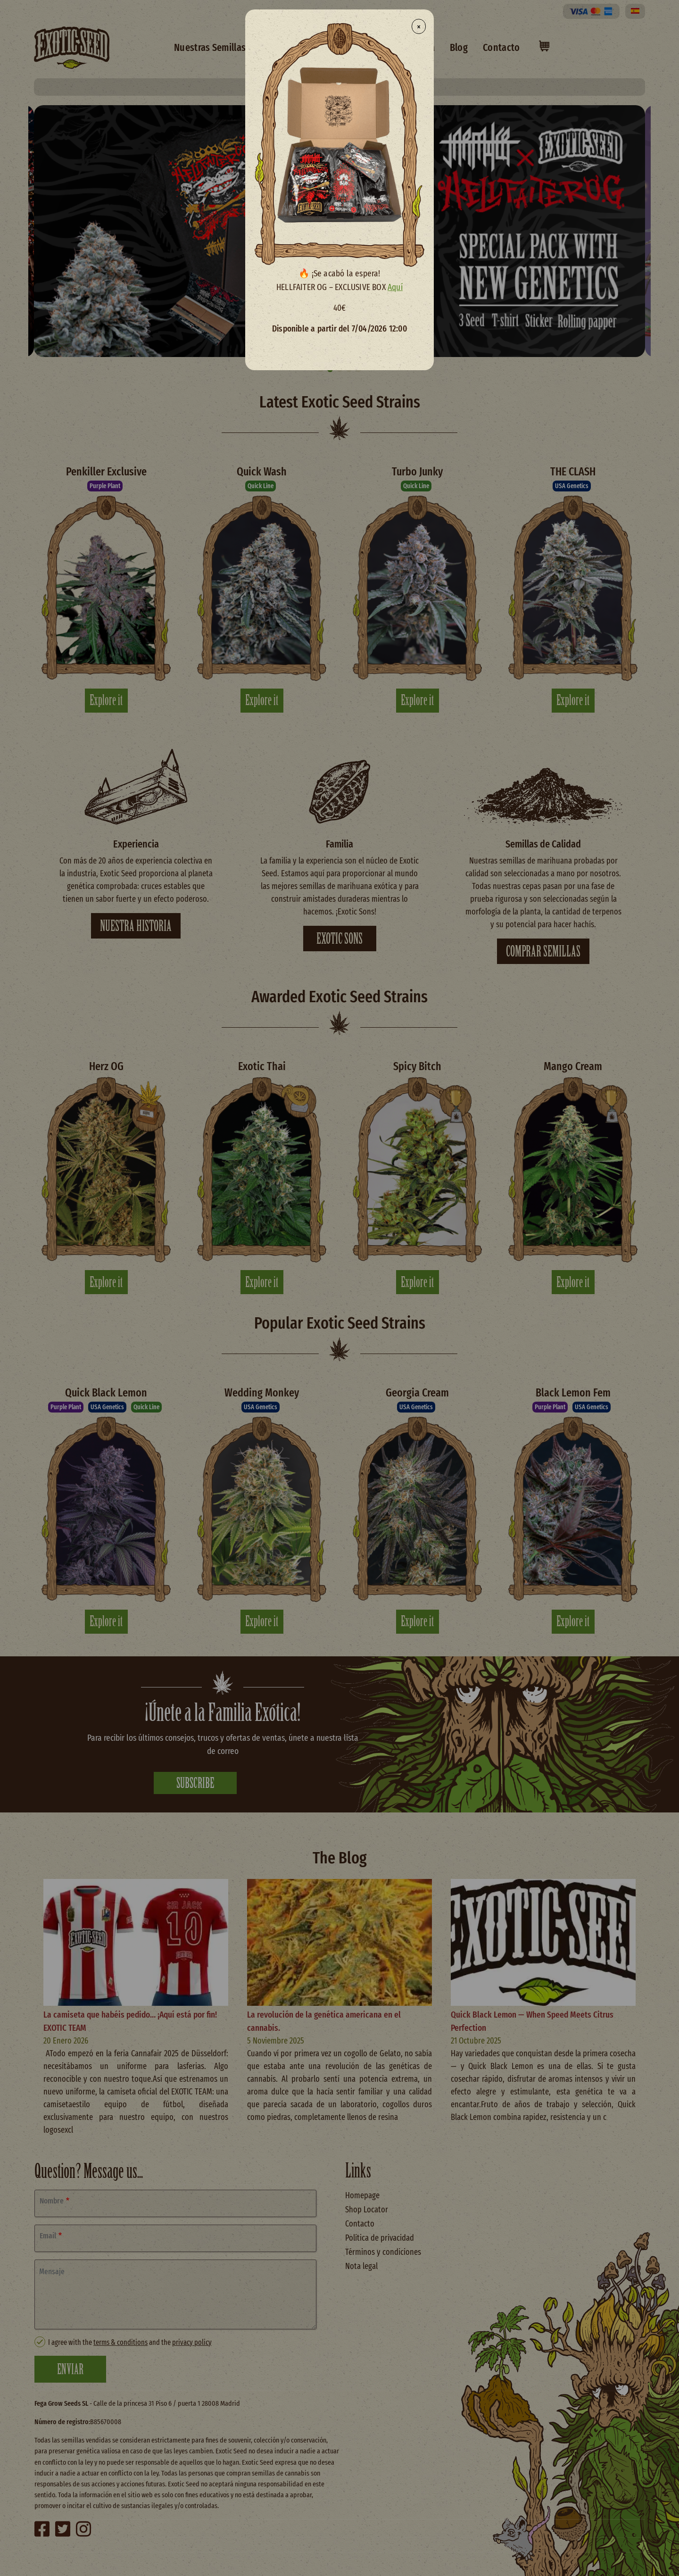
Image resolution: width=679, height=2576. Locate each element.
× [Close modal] (419, 26)
